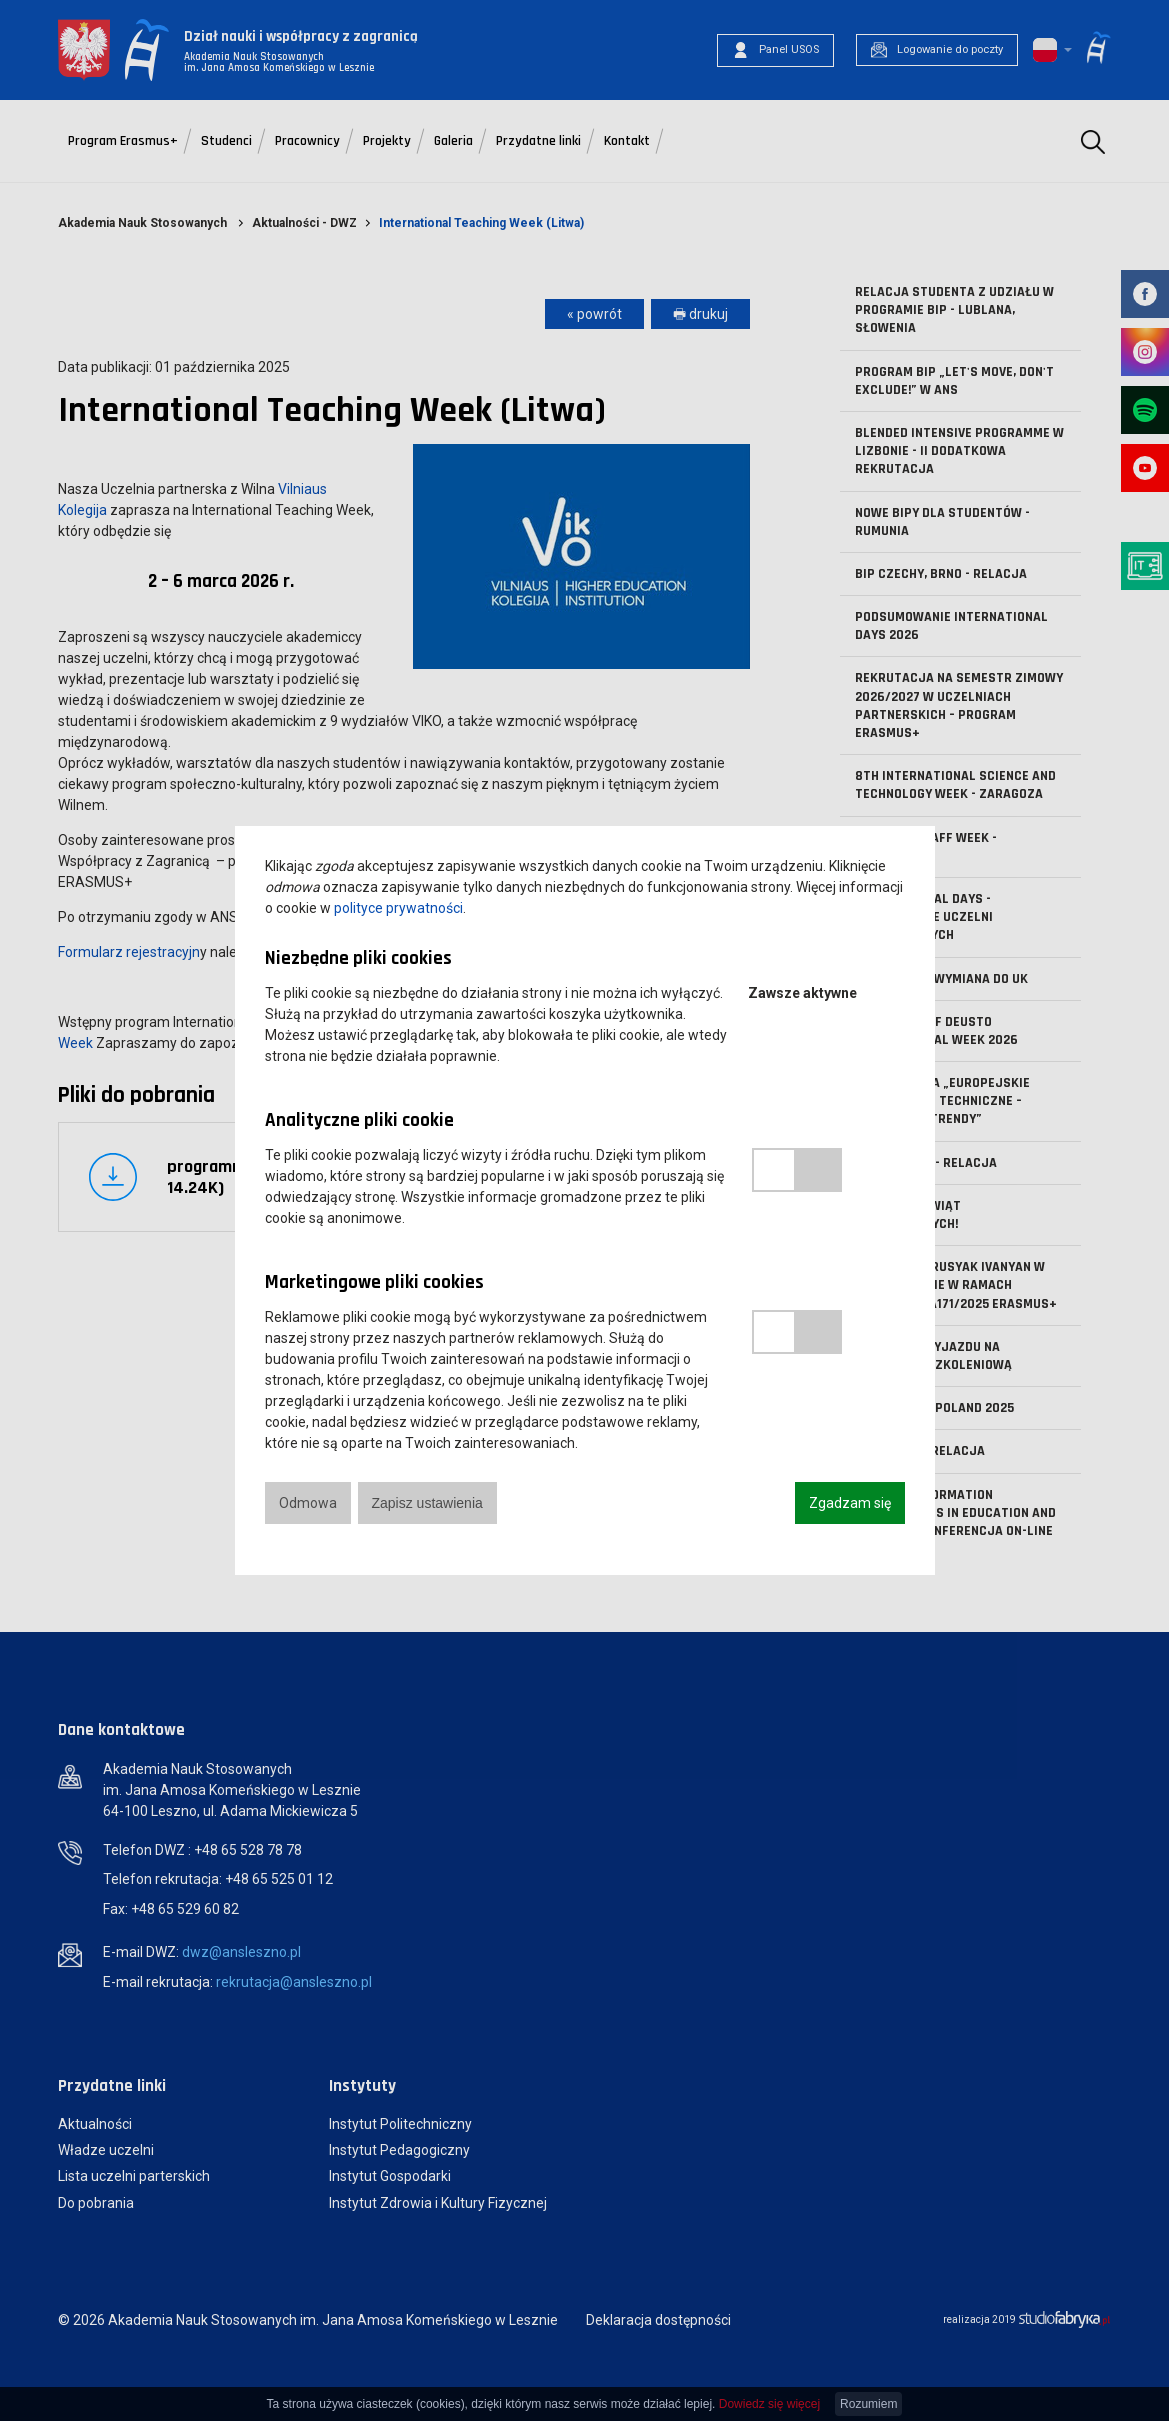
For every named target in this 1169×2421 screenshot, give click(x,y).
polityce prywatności (398, 908)
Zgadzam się (850, 1503)
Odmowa (308, 1503)
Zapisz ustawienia (427, 1503)
